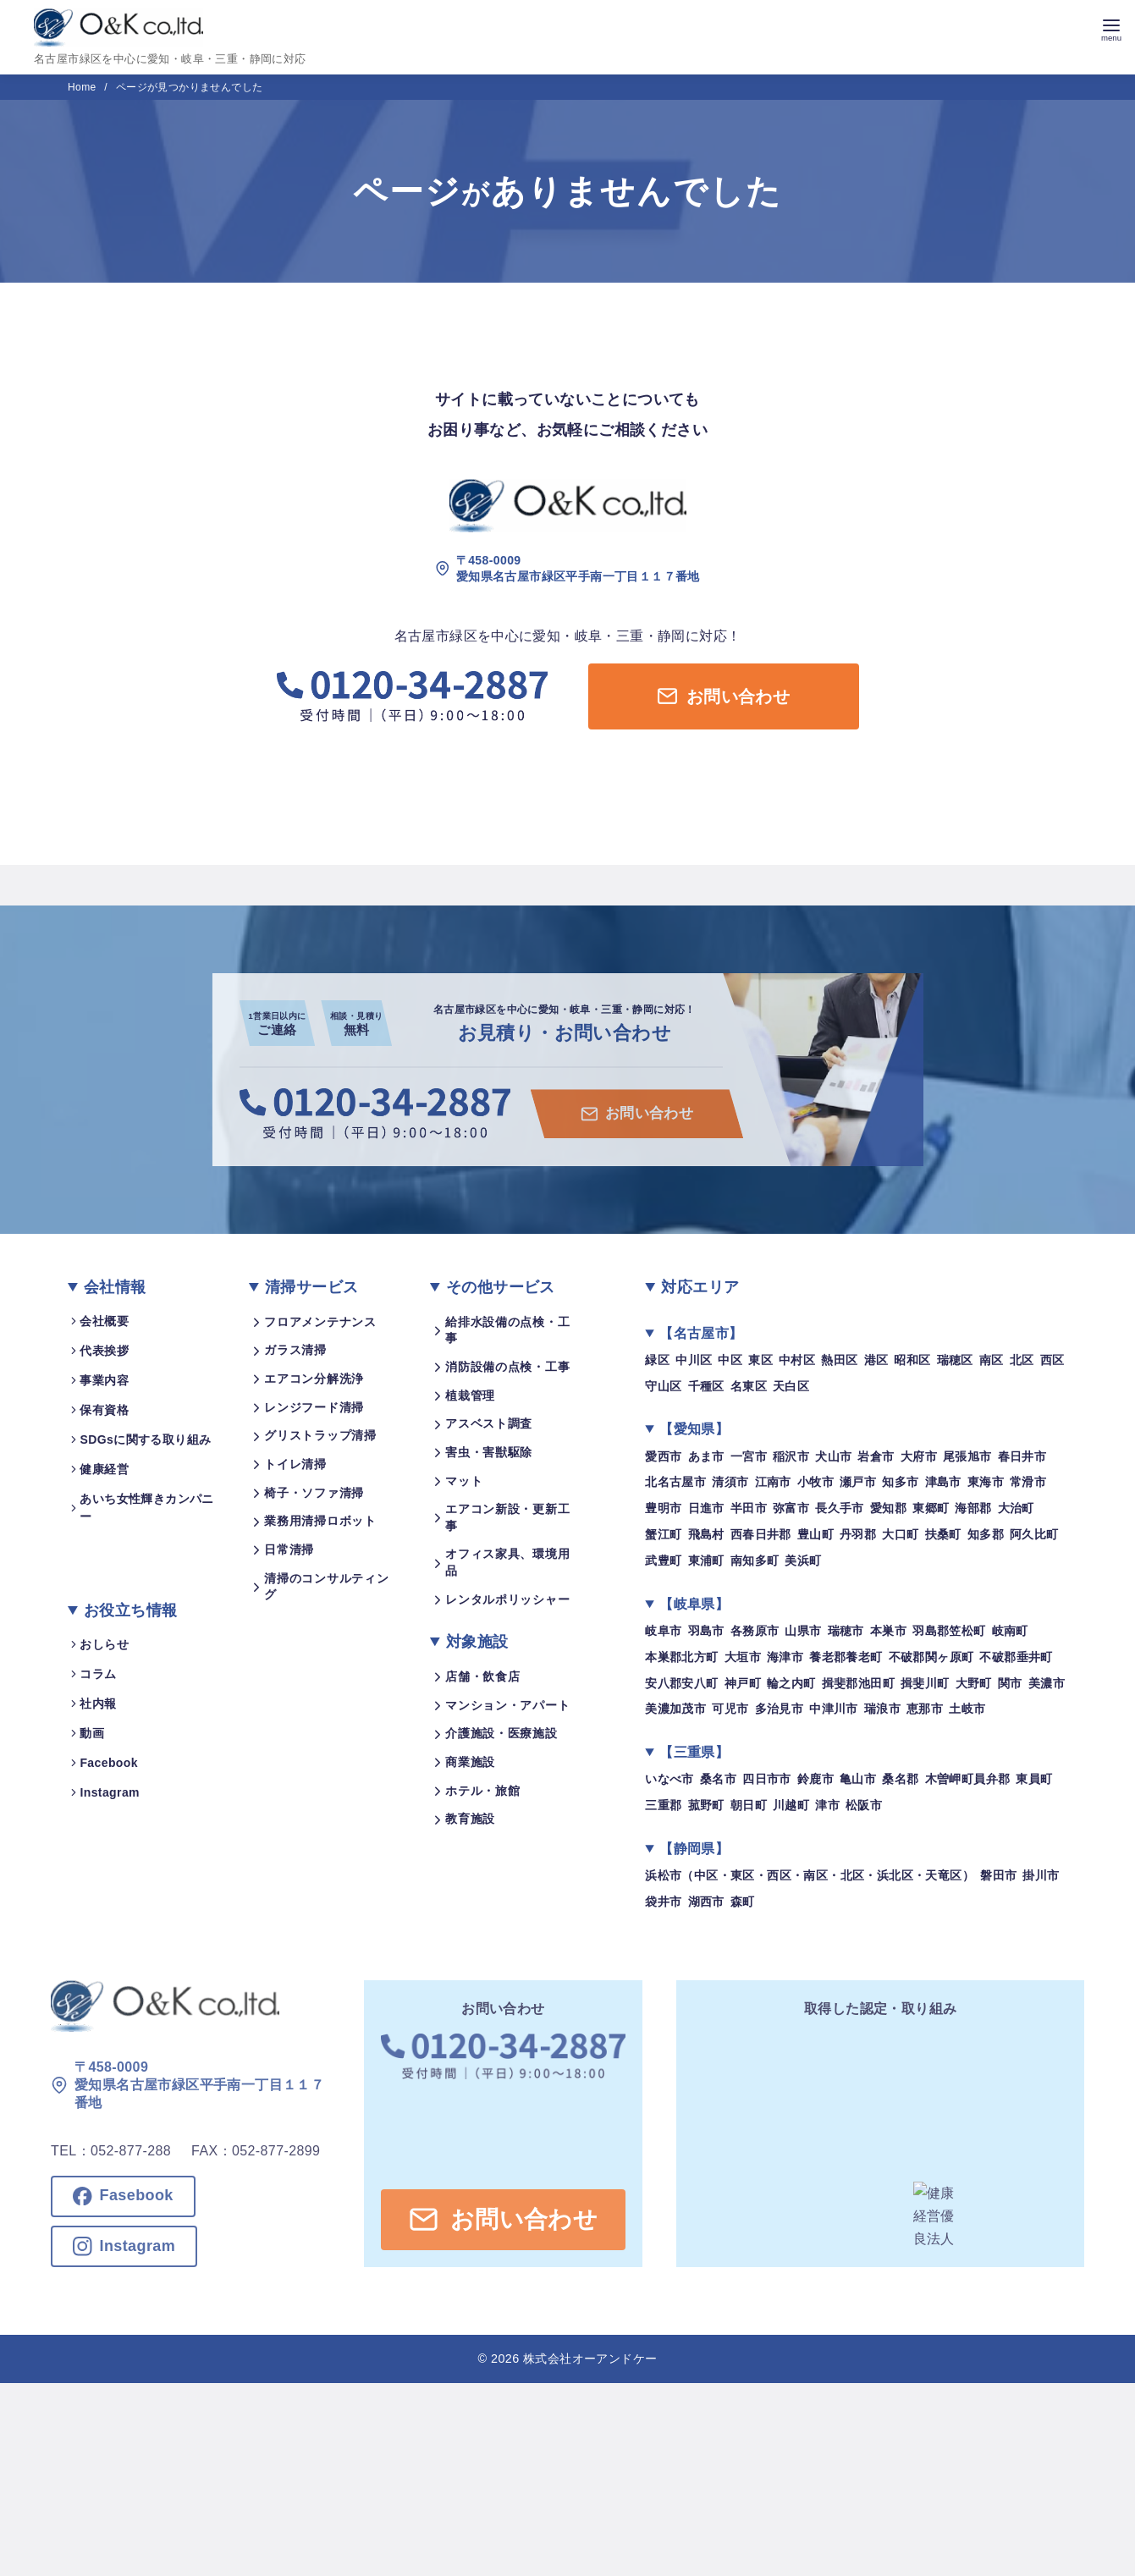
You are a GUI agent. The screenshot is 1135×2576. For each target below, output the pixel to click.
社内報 (98, 1703)
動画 (92, 1733)
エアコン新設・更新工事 (507, 1517)
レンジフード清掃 (314, 1407)
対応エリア (700, 1287)
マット (463, 1480)
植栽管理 (470, 1395)
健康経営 (104, 1469)
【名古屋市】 (700, 1333)
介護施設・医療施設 (501, 1733)
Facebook (109, 1763)
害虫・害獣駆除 (488, 1452)
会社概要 (104, 1321)
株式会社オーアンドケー (590, 2358)
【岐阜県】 (694, 1604)
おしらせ (104, 1644)
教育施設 (470, 1818)
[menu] (1111, 28)
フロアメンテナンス (320, 1322)
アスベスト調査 (488, 1423)
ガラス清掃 (295, 1350)
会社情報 (115, 1287)
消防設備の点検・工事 (507, 1366)
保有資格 (104, 1410)
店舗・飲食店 (482, 1676)
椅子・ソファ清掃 (314, 1493)
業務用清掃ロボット (320, 1520)
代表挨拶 (104, 1350)
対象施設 (477, 1641)
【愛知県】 (694, 1429)
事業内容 (104, 1380)
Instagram (110, 1792)
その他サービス (500, 1287)
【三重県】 (694, 1752)
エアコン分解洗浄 (314, 1378)
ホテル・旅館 (482, 1790)
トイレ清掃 (295, 1464)
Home (83, 87)
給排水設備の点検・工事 (507, 1330)
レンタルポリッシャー (507, 1599)
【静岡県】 (694, 1848)
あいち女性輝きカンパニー (146, 1507)
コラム (98, 1674)
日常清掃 (289, 1549)
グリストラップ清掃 (320, 1435)
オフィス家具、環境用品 (507, 1562)
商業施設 (470, 1762)
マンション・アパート (507, 1705)
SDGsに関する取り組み (145, 1439)
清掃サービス (311, 1287)
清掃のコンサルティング (326, 1586)
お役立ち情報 (130, 1610)
